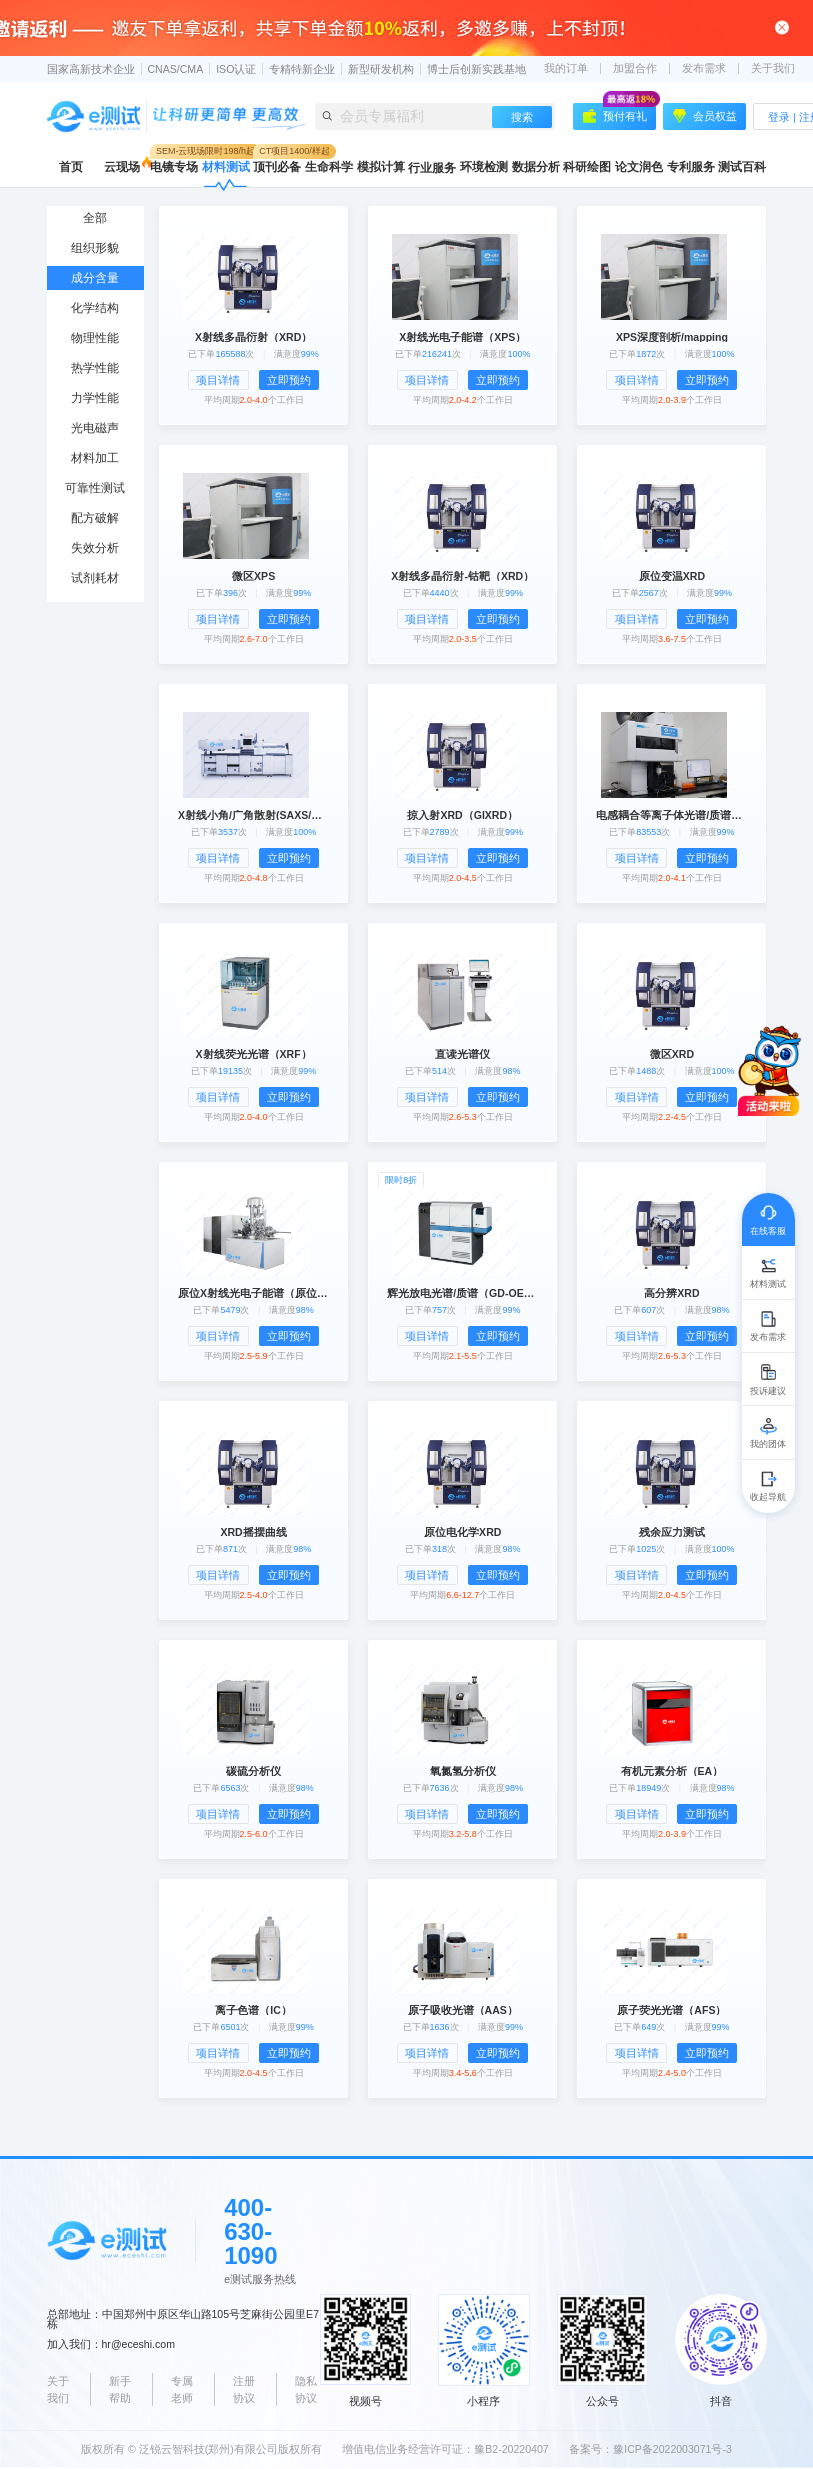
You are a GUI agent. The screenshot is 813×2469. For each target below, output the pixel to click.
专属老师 (182, 2389)
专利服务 (691, 167)
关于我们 (773, 68)
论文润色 (639, 167)
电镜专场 (174, 167)
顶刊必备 (277, 167)
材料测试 (226, 167)
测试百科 (742, 167)
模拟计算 (381, 167)
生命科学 (329, 167)
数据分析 (536, 167)
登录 (779, 117)
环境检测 (484, 167)
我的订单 (566, 68)
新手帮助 (120, 2389)
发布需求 (704, 68)
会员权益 (705, 116)
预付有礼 (619, 113)
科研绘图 (587, 167)
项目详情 (218, 380)
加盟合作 (635, 68)
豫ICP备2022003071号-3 (672, 2449)
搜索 (522, 117)
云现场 (122, 167)
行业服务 (432, 168)
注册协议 (244, 2389)
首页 (71, 167)
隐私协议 (306, 2389)
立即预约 (289, 380)
